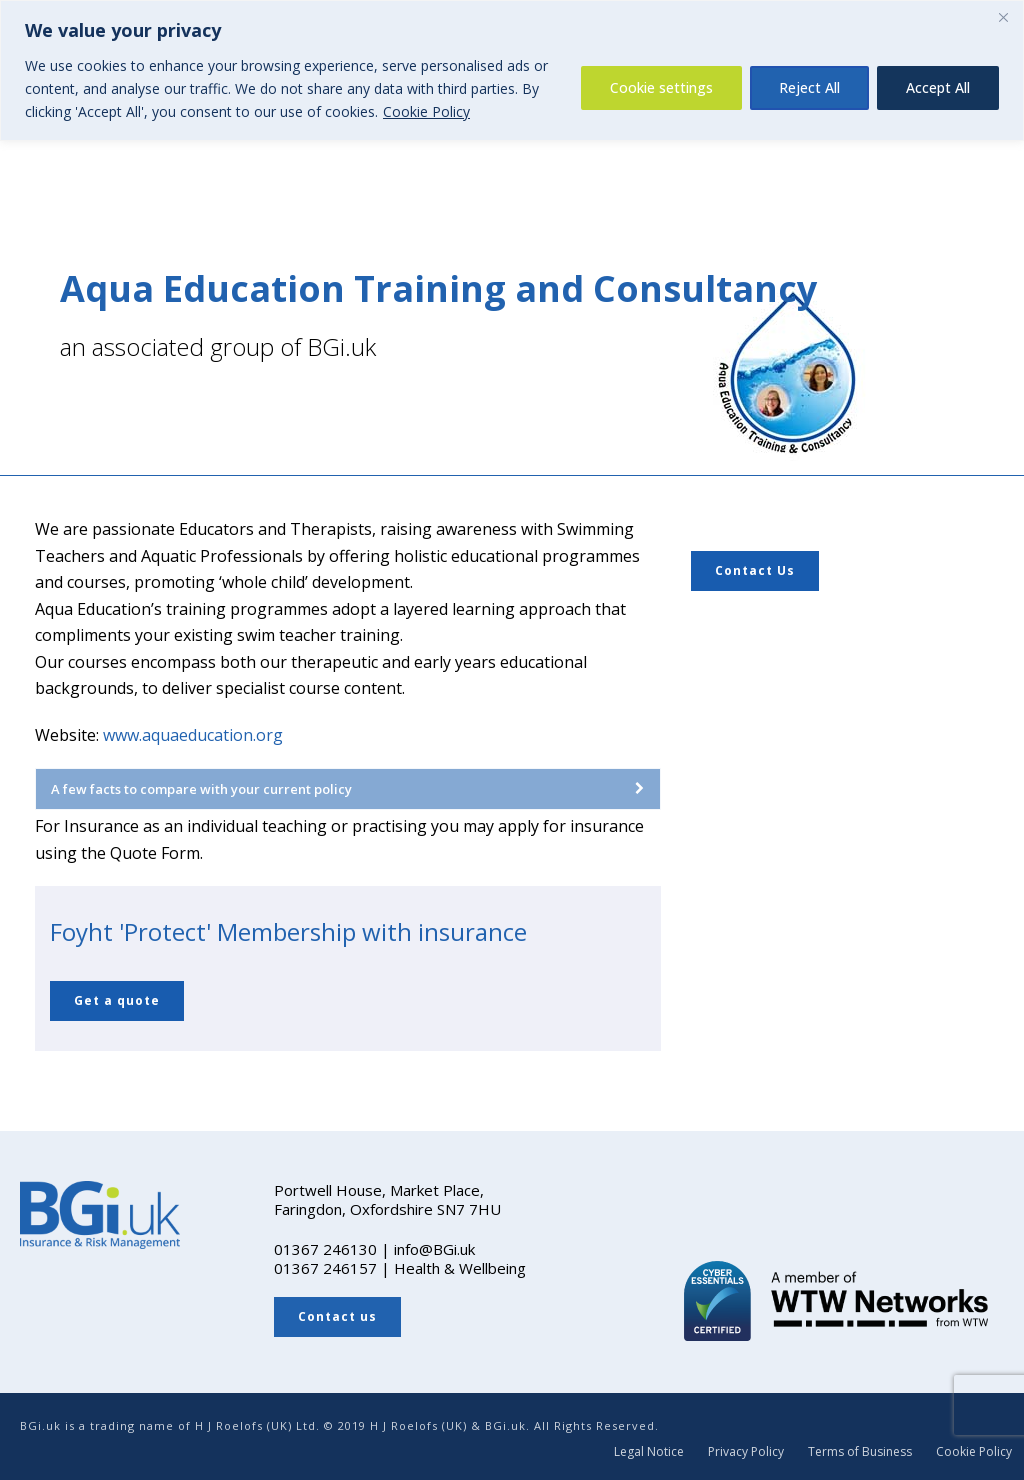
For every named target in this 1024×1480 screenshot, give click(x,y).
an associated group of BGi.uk (218, 346)
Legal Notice (649, 1452)
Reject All (809, 87)
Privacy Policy (746, 1452)
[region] (512, 70)
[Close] (1003, 17)
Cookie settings (661, 87)
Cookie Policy (426, 111)
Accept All (938, 87)
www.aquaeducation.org (193, 735)
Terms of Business (860, 1452)
